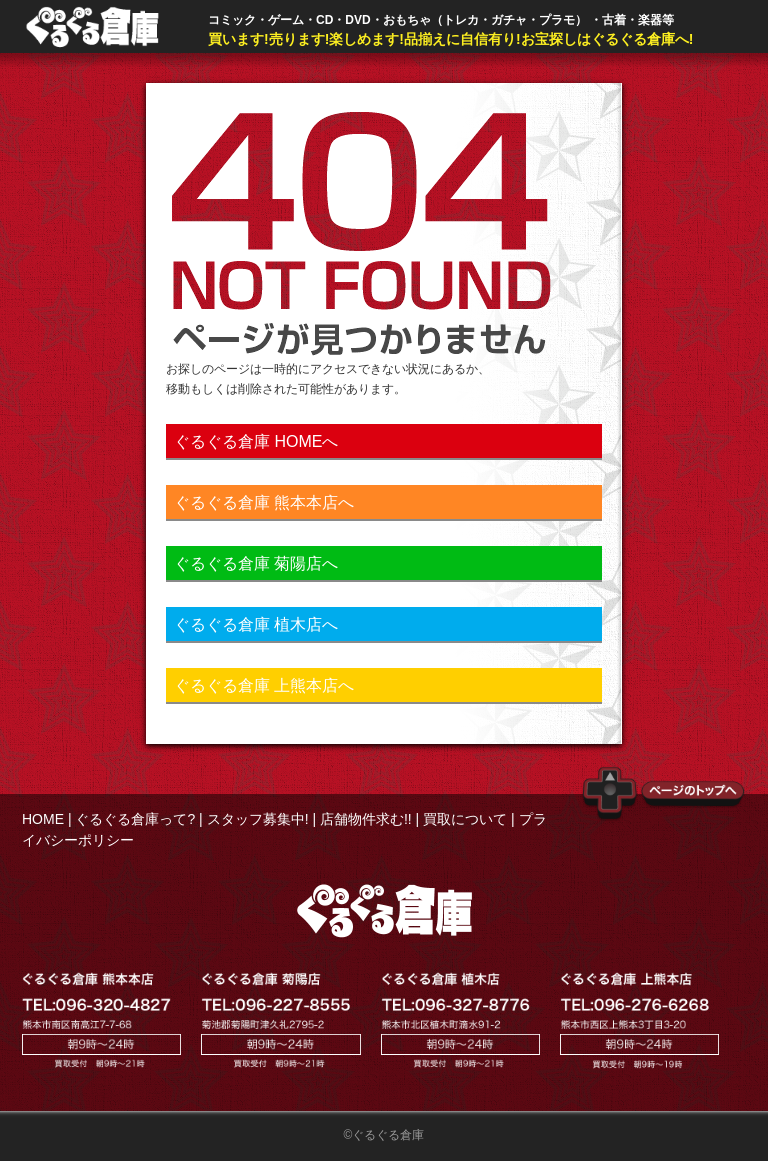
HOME (43, 819)
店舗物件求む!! (366, 819)
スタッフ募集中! (258, 819)
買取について (465, 819)
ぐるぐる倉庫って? (135, 819)
